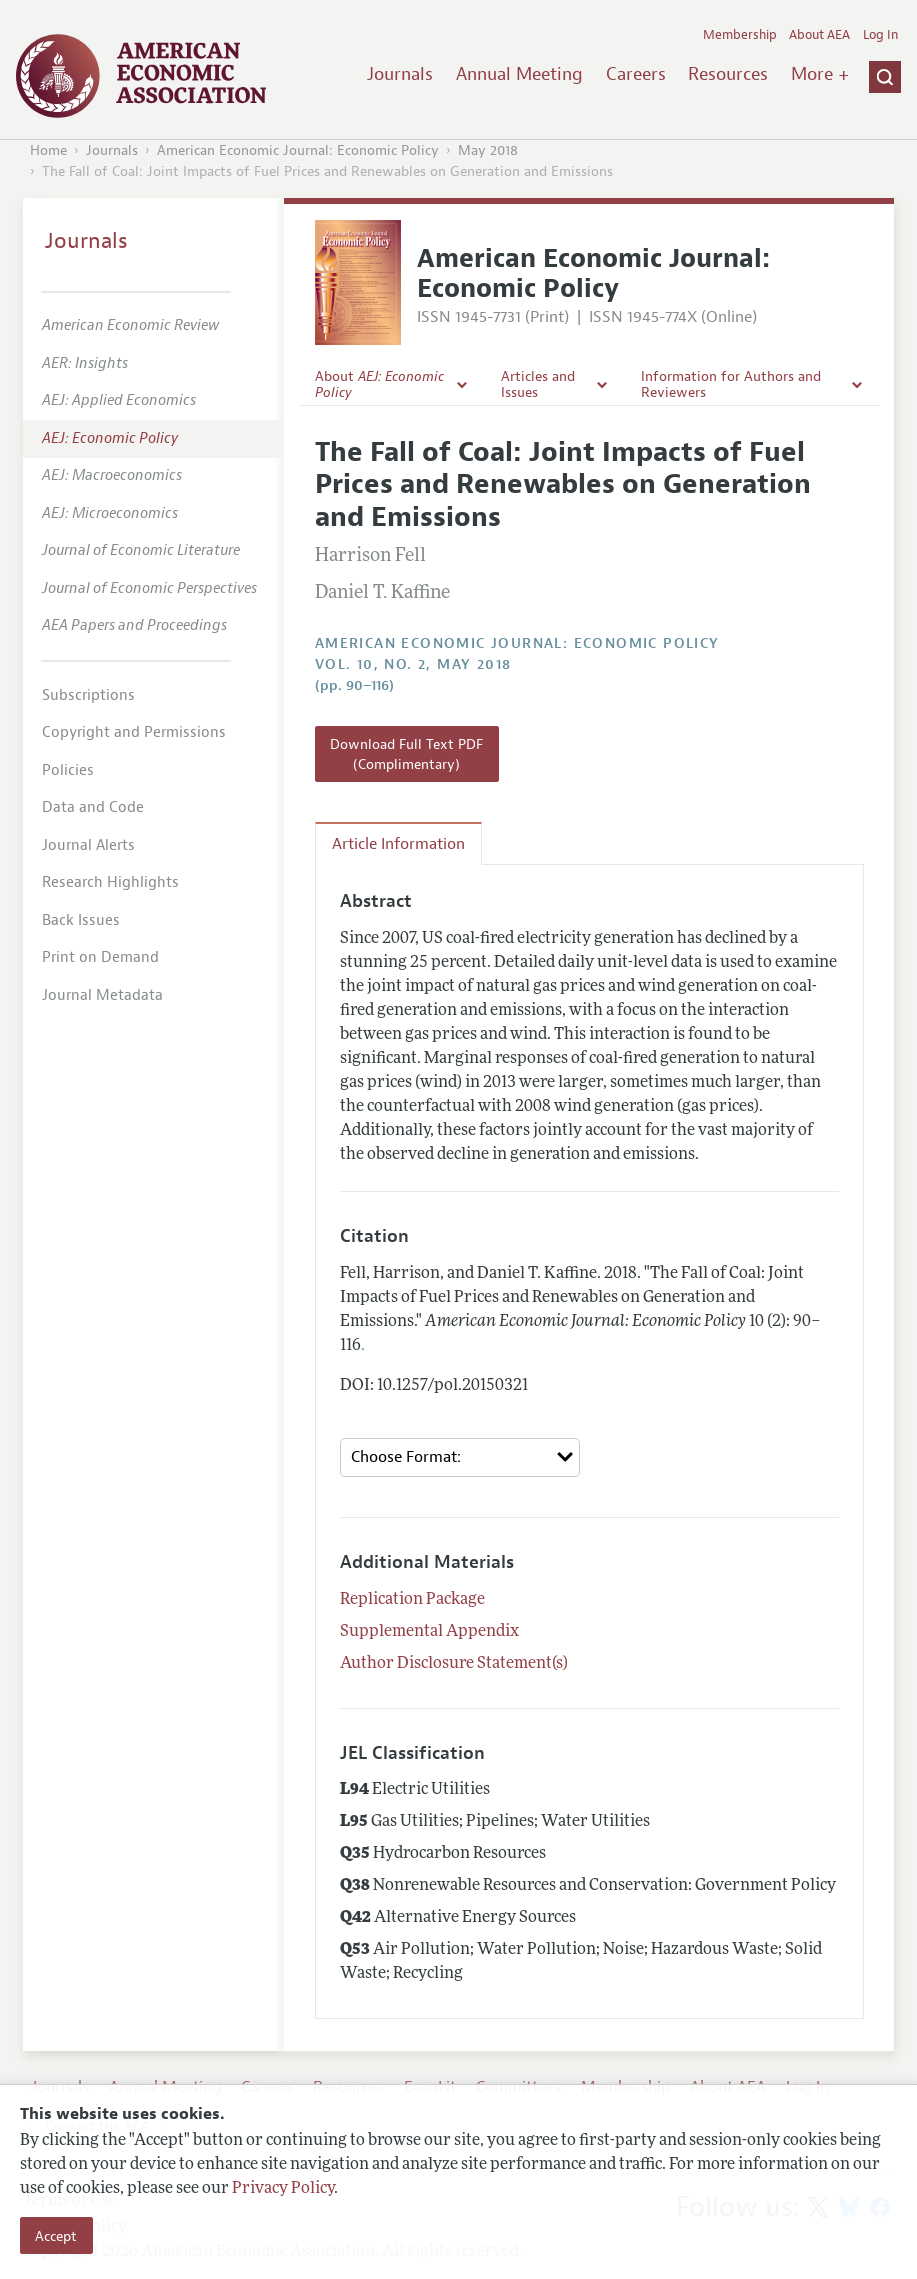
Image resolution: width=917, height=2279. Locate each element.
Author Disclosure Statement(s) (454, 1664)
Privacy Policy (283, 2189)
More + (820, 74)
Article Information (398, 844)
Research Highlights (110, 882)
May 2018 (488, 150)
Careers (636, 74)
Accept (56, 2236)
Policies (68, 770)
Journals (400, 74)
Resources (728, 74)
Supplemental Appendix (429, 1632)
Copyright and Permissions (134, 732)
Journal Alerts (88, 845)
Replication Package (412, 1600)
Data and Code (93, 807)
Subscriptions (88, 695)
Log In (880, 35)
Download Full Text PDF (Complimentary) (406, 754)
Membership (740, 35)
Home (48, 150)
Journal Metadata (102, 995)
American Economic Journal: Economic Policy (298, 150)
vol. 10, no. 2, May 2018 (413, 664)
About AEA (819, 35)
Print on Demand (100, 957)
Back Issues (81, 920)
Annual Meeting (519, 74)
